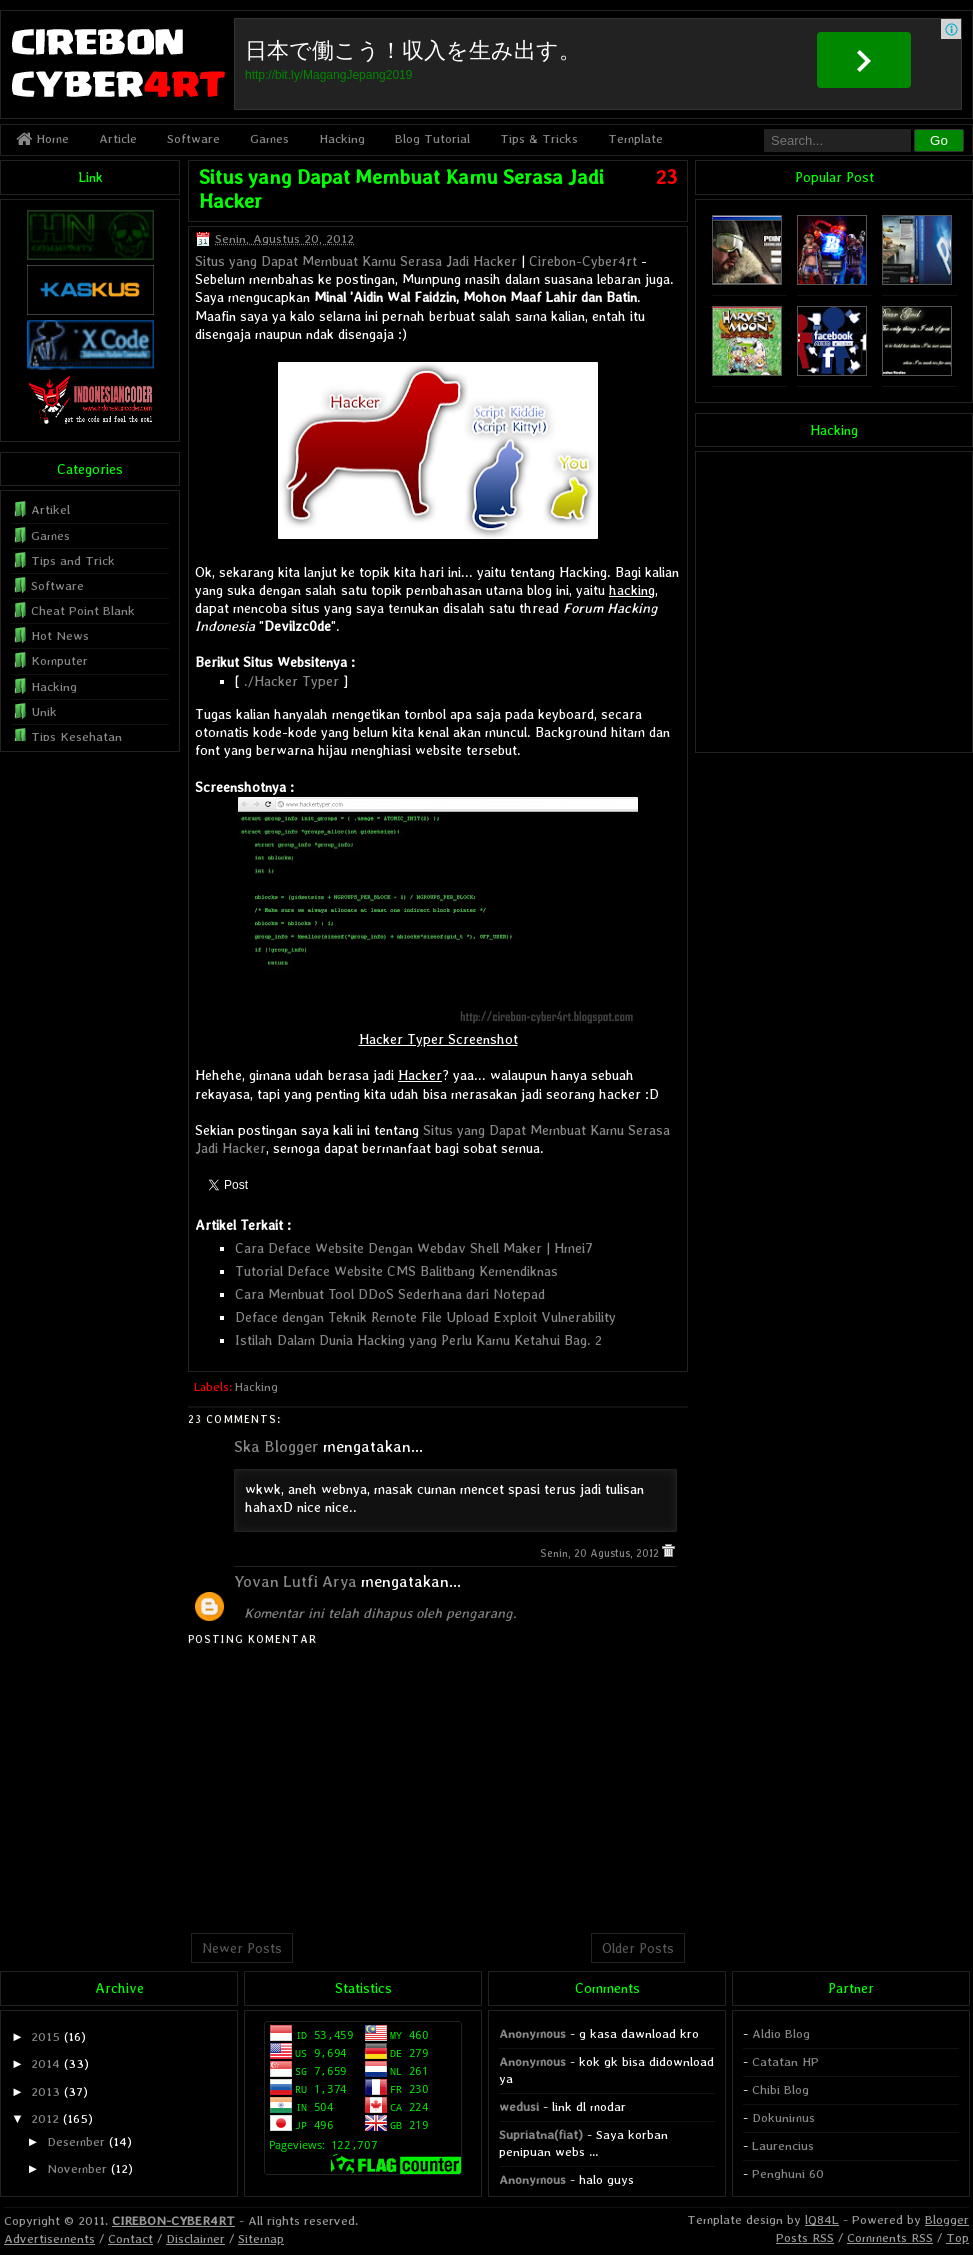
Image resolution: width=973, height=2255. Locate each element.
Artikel (50, 509)
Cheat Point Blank (83, 610)
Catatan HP (785, 2061)
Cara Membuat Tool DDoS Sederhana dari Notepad (390, 1294)
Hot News (60, 635)
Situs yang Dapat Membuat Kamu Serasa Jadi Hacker (356, 261)
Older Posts (638, 1948)
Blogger (947, 2219)
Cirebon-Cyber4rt (583, 261)
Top (957, 2237)
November (77, 2168)
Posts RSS (805, 2237)
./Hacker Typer (291, 681)
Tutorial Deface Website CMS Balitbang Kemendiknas (396, 1271)
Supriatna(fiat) (541, 2134)
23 (666, 177)
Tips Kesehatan (76, 736)
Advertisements (49, 2238)
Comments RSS (890, 2237)
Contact (130, 2238)
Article (118, 138)
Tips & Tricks (539, 138)
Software (193, 138)
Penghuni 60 (788, 2173)
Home (42, 138)
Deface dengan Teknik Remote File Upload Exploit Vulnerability (425, 1317)
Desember (76, 2141)
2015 (45, 2036)
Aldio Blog (781, 2033)
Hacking (342, 138)
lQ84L (822, 2219)
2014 (45, 2063)
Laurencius (783, 2145)
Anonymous (532, 2033)
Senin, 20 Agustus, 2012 (601, 1553)
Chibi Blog (780, 2089)
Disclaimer (195, 2238)
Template (635, 138)
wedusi (519, 2106)
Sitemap (261, 2238)
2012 (45, 2118)
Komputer (59, 660)
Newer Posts (242, 1948)
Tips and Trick (73, 560)
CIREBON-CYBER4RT (173, 2220)
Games (269, 138)
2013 (45, 2091)
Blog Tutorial (432, 138)
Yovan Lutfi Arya (295, 1581)
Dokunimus (783, 2117)
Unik (44, 711)
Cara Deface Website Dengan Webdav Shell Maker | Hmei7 (414, 1248)
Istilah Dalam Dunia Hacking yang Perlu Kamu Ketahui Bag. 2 (418, 1340)
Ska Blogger (276, 1446)
